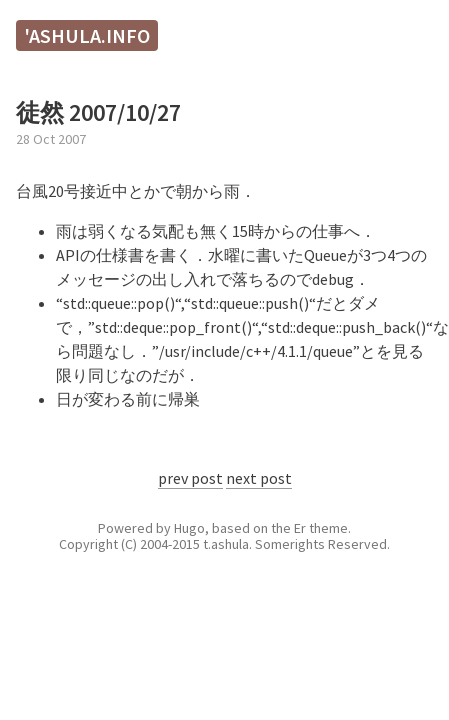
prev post (190, 478)
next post (259, 478)
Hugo (189, 528)
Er (300, 528)
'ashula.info (87, 35)
